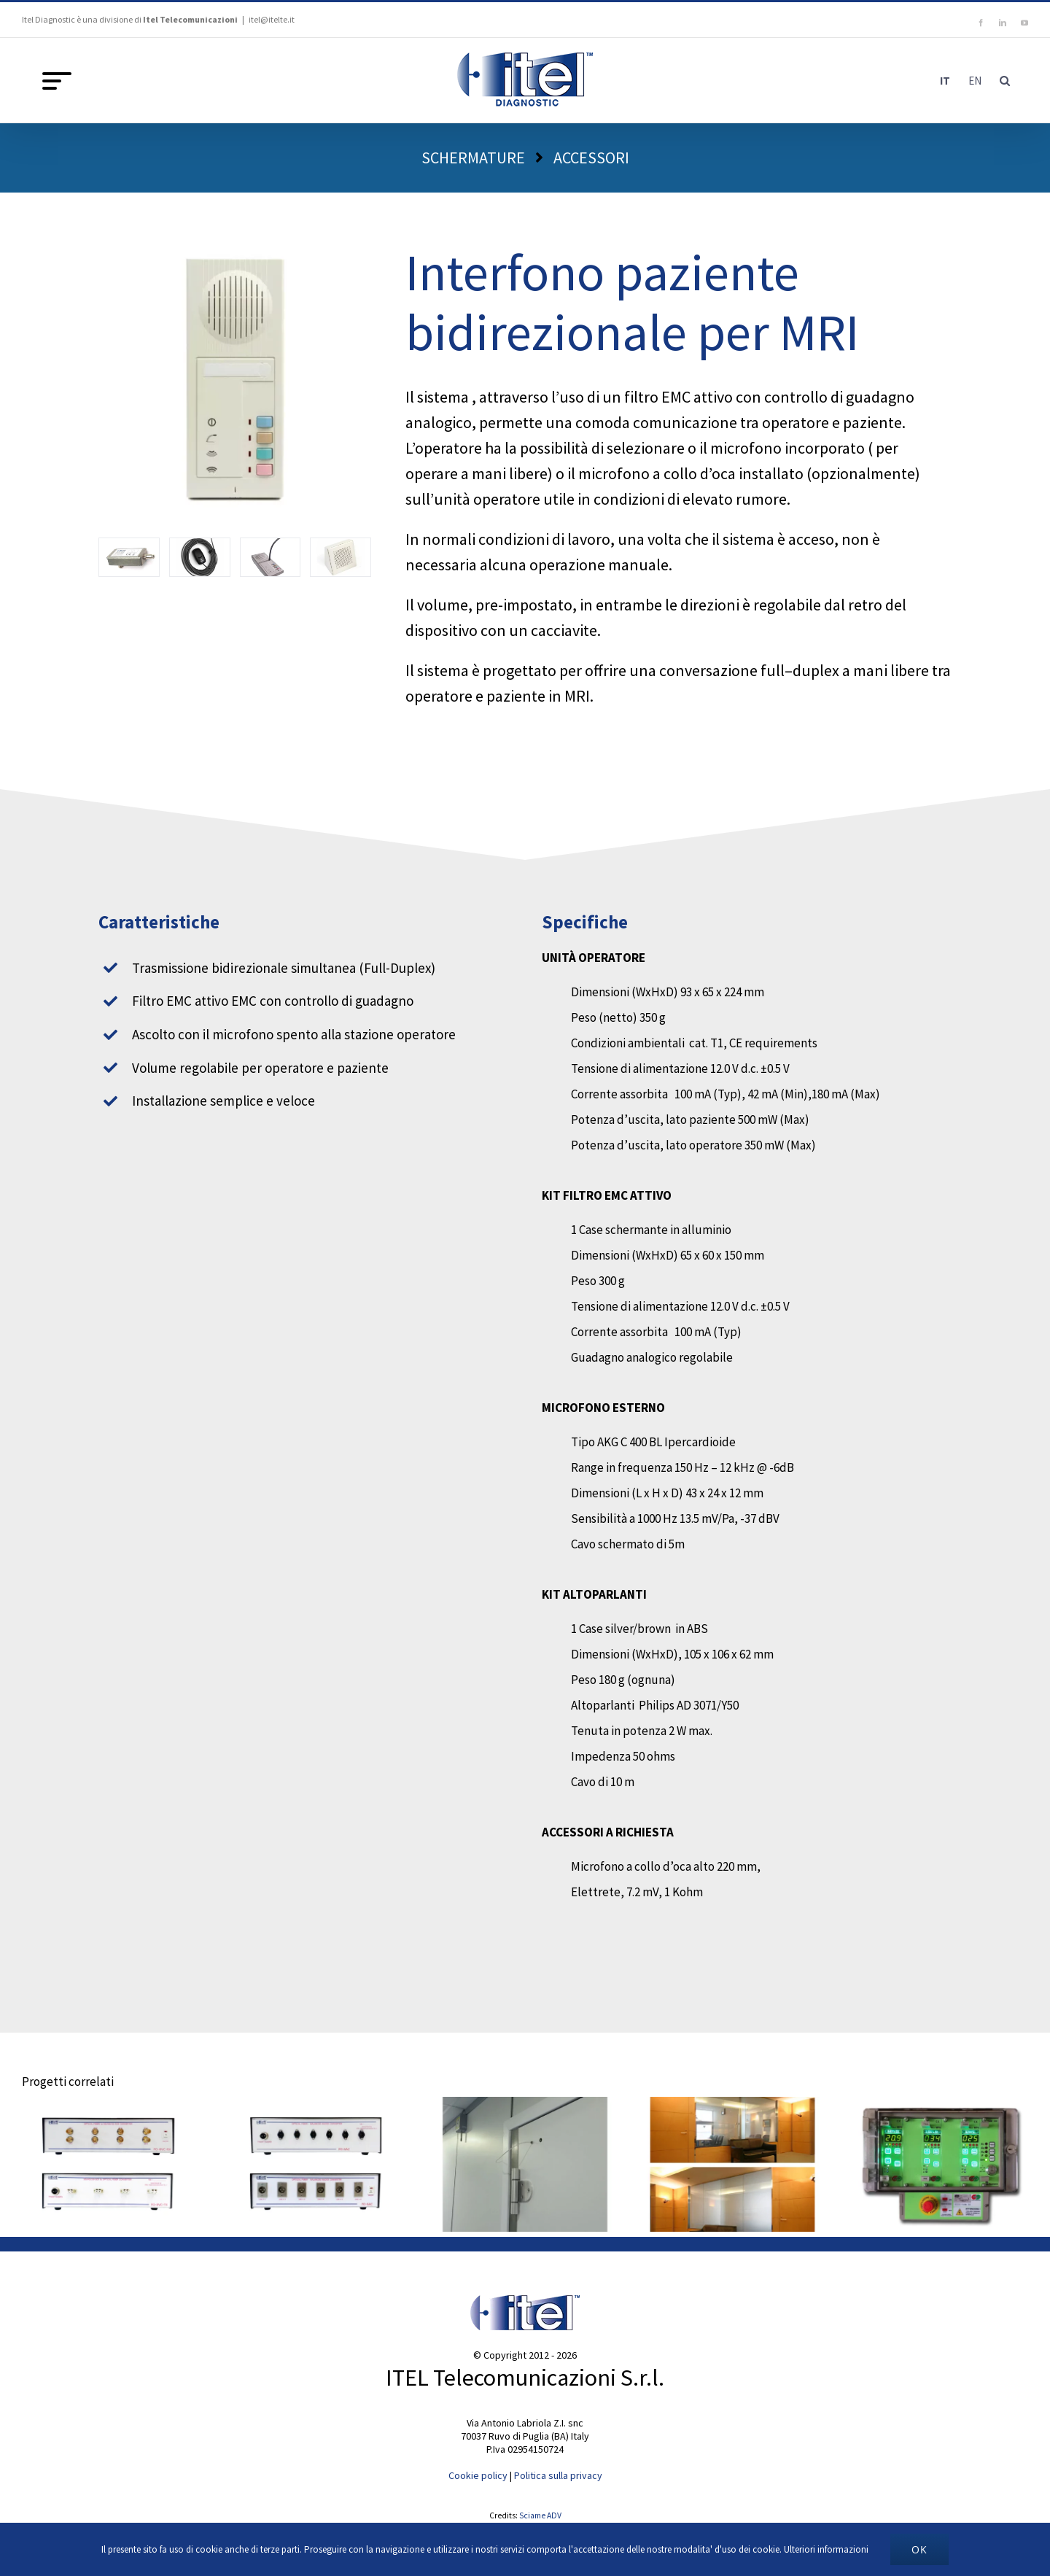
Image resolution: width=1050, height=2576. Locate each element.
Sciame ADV (540, 2515)
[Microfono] (200, 557)
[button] (1005, 80)
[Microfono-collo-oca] (270, 557)
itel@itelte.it (272, 19)
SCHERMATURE (473, 157)
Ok (919, 2549)
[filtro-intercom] (129, 557)
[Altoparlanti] (340, 557)
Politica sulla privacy (558, 2475)
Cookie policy (478, 2475)
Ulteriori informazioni (826, 2549)
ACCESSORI (591, 157)
